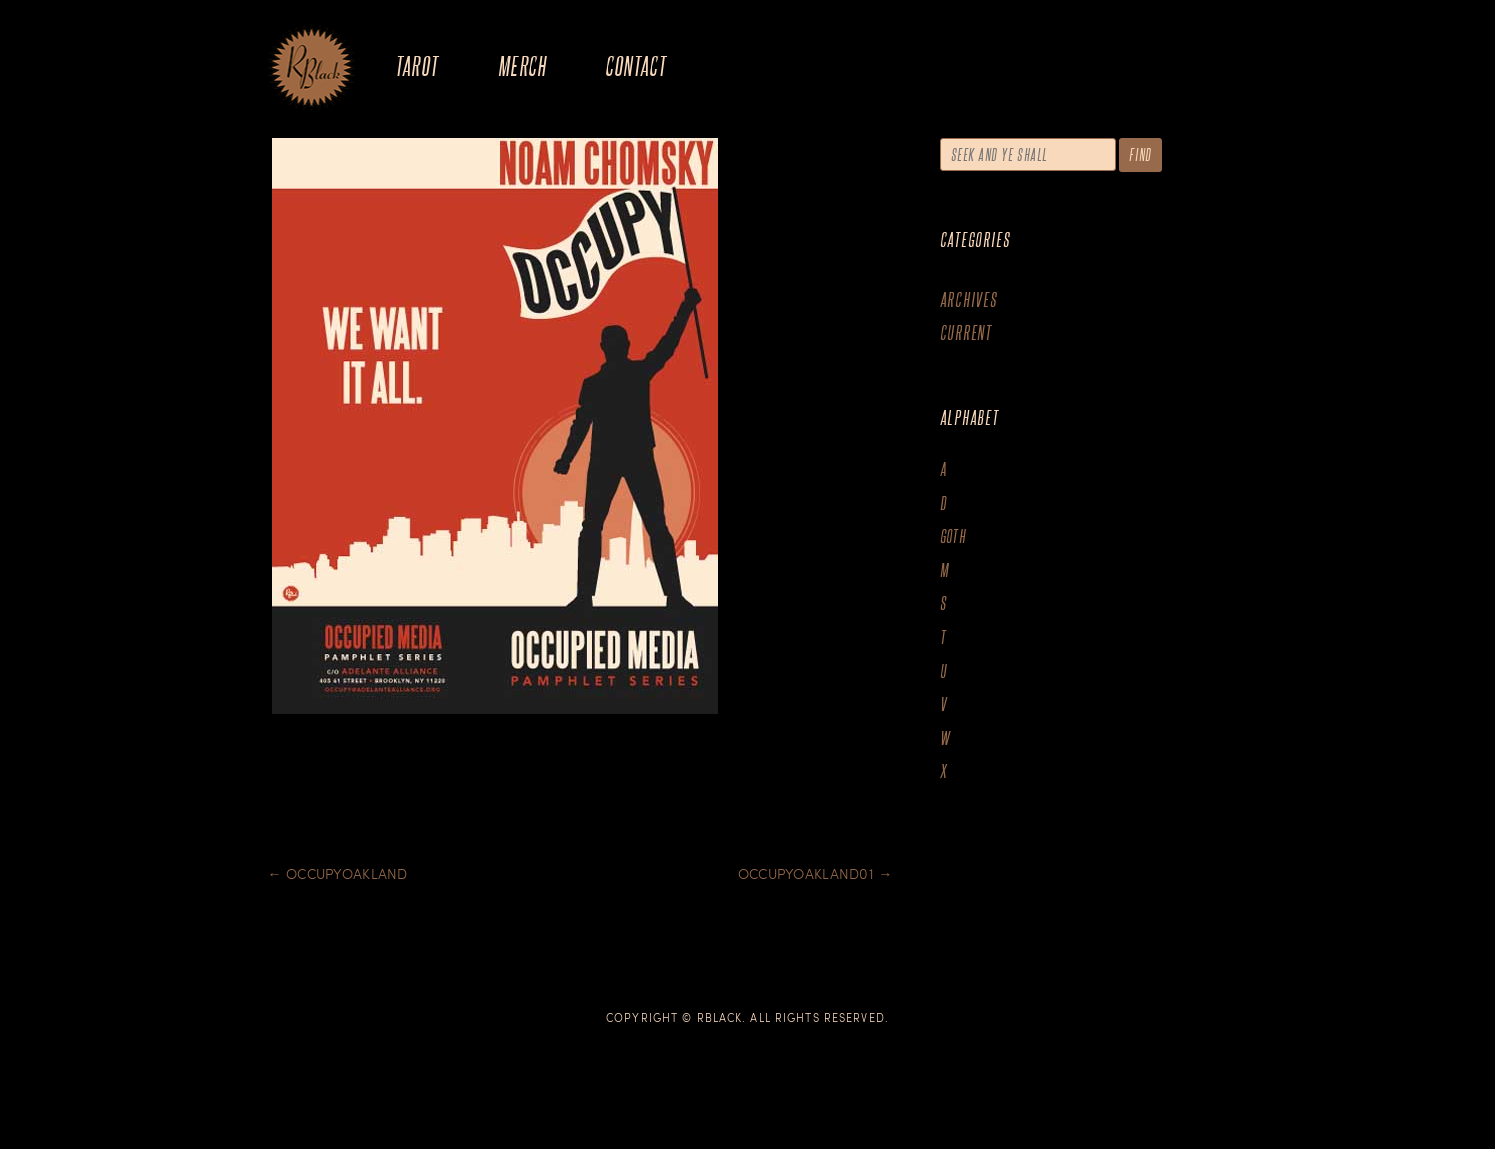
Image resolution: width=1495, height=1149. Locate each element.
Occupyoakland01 (815, 873)
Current (966, 332)
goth (953, 536)
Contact (635, 65)
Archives (969, 299)
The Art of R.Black (311, 69)
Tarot (417, 65)
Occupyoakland (338, 873)
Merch (522, 65)
